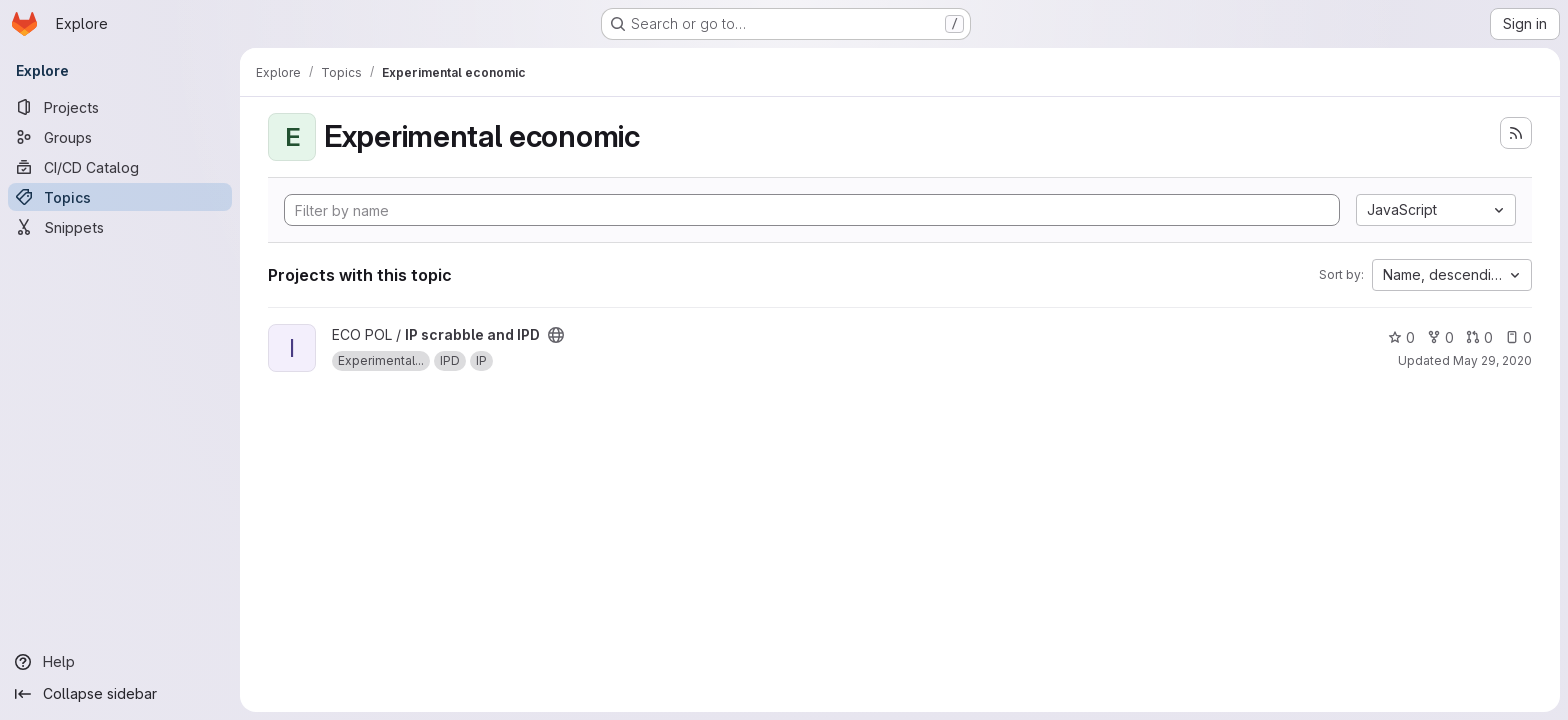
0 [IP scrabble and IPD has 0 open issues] (1518, 337)
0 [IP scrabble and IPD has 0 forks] (1440, 337)
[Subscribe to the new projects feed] (1516, 133)
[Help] (120, 662)
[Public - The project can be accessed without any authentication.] (556, 335)
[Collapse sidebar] (120, 694)
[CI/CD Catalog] (120, 167)
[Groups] (120, 137)
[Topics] (120, 197)
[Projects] (120, 107)
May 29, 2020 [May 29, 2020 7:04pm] (1492, 360)
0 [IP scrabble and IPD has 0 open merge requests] (1479, 337)
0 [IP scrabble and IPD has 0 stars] (1401, 337)
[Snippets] (120, 227)
